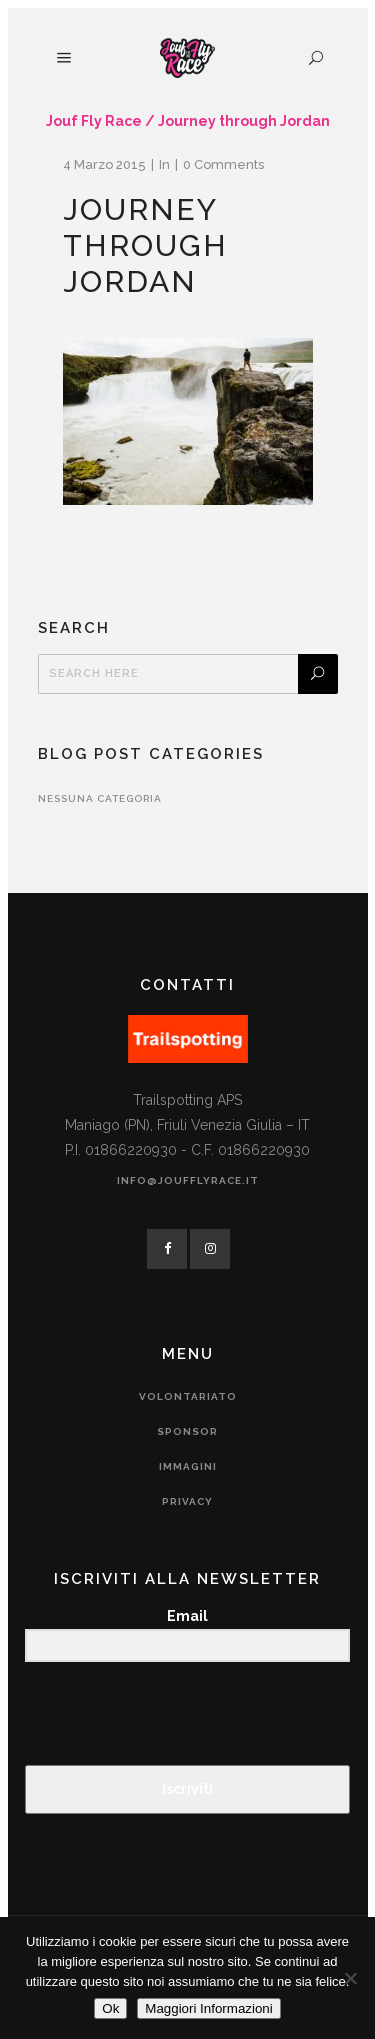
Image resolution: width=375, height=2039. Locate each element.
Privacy (187, 1501)
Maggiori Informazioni (208, 2008)
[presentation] (148, 1715)
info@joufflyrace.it (188, 1180)
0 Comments (223, 164)
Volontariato (188, 1396)
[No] (350, 1978)
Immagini (188, 1466)
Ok (110, 2008)
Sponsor (187, 1431)
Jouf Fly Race (94, 121)
